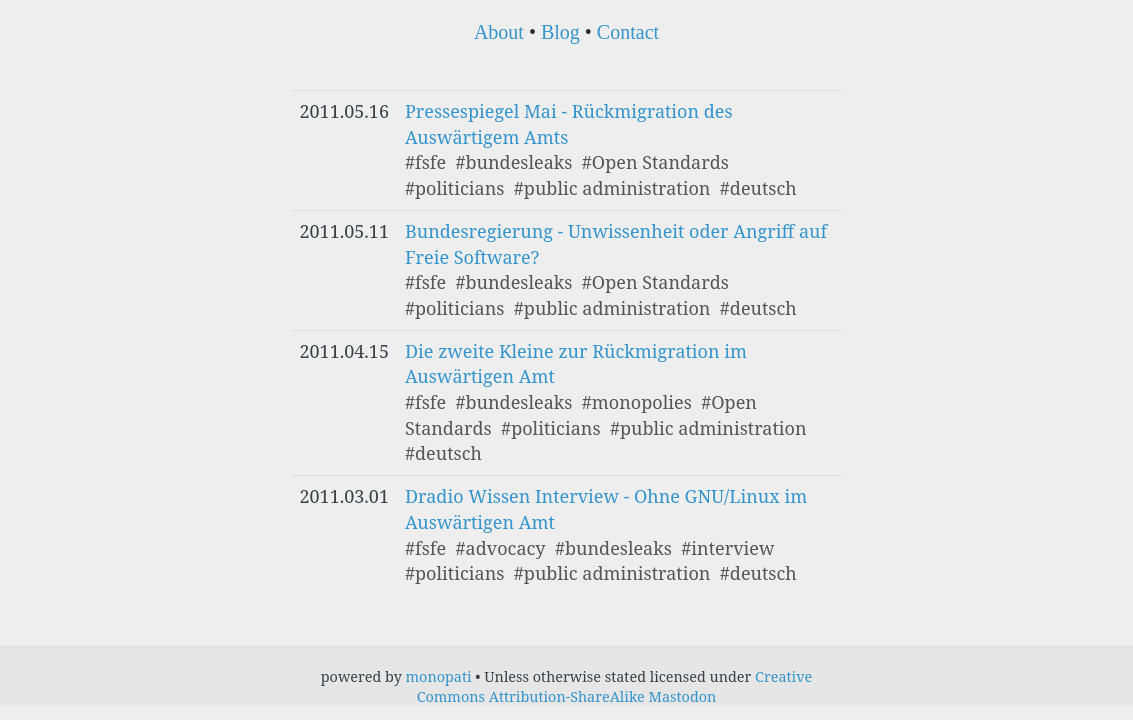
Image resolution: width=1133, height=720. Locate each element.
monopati (439, 676)
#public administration (612, 188)
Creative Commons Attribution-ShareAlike (615, 686)
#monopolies (637, 402)
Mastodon (682, 696)
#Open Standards (655, 162)
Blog (560, 32)
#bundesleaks (513, 162)
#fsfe (425, 162)
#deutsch (758, 188)
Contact (628, 32)
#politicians (454, 188)
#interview (727, 548)
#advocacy (500, 548)
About (499, 32)
